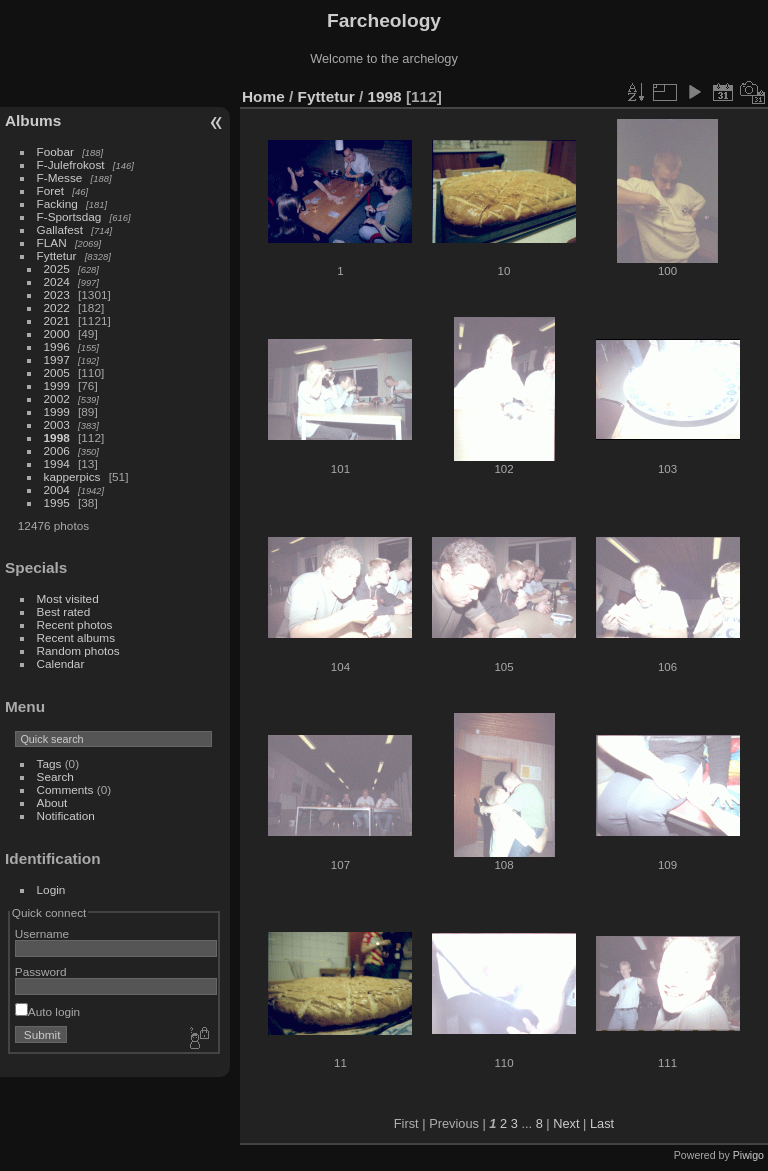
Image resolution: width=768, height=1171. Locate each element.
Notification (66, 815)
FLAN (52, 242)
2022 (57, 307)
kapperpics (72, 476)
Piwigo (748, 1155)
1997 (57, 359)
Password (41, 971)
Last (602, 1123)
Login (51, 889)
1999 (57, 385)
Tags (49, 763)
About (52, 802)
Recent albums (76, 637)
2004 (57, 489)
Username (42, 933)
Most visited (68, 598)
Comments (65, 789)
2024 (57, 281)
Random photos (78, 650)
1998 (57, 437)
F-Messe (60, 177)
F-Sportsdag (69, 216)
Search (55, 776)
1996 (57, 346)
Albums (33, 120)
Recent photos (75, 624)
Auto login (47, 1011)
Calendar (61, 663)
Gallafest (60, 229)
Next (566, 1123)
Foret (50, 190)
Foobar (55, 151)
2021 (57, 320)
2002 (57, 398)
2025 (57, 268)
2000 (57, 333)
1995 (57, 502)
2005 (57, 372)
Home (263, 96)
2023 (57, 294)
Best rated (64, 611)
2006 (57, 450)
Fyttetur (57, 255)
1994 (57, 463)
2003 (57, 424)
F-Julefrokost (71, 164)
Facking (57, 203)
